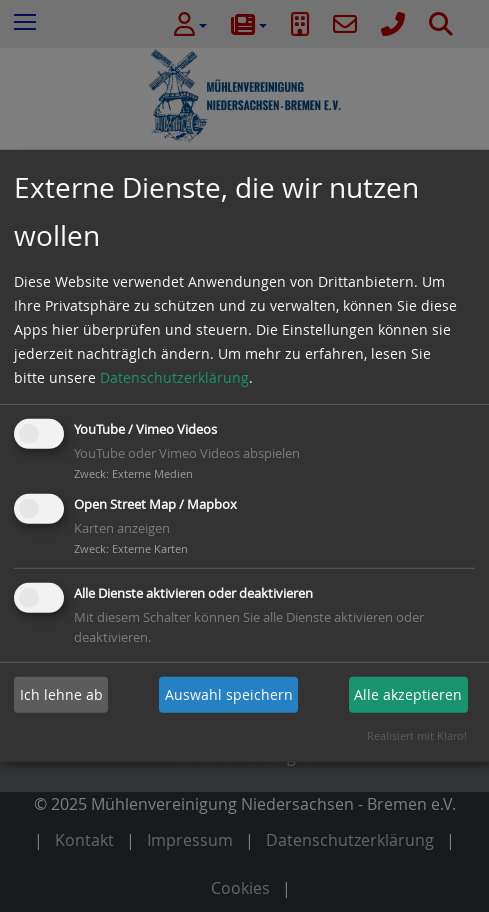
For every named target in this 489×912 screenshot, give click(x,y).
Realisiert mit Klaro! (417, 735)
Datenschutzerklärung (174, 377)
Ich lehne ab (61, 694)
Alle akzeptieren (408, 694)
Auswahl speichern (229, 694)
